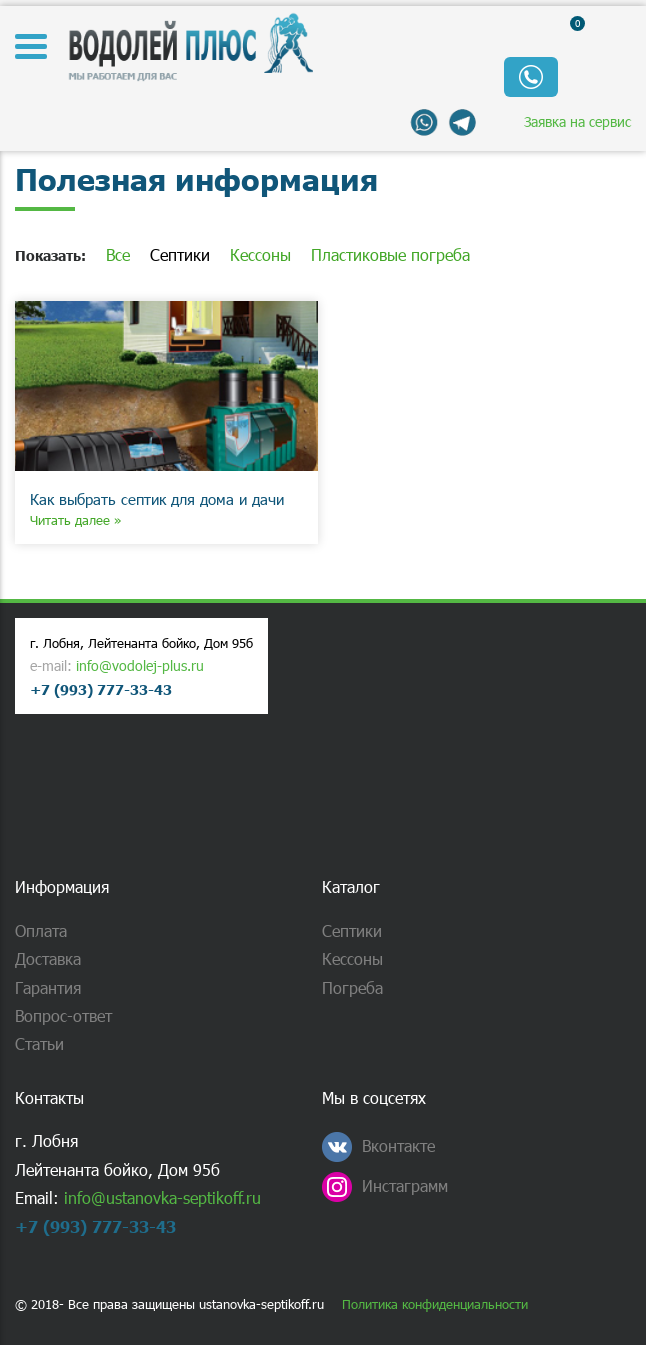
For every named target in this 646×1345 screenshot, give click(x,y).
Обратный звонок (531, 77)
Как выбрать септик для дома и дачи (157, 499)
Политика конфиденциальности (435, 1304)
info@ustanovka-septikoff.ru (162, 1197)
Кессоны (260, 255)
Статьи (39, 1043)
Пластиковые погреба (390, 255)
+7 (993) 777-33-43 (101, 689)
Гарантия (48, 987)
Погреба (352, 987)
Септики (352, 930)
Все (118, 255)
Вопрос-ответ (63, 1015)
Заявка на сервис (577, 121)
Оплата (41, 930)
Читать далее (70, 520)
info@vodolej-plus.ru (140, 665)
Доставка (48, 958)
